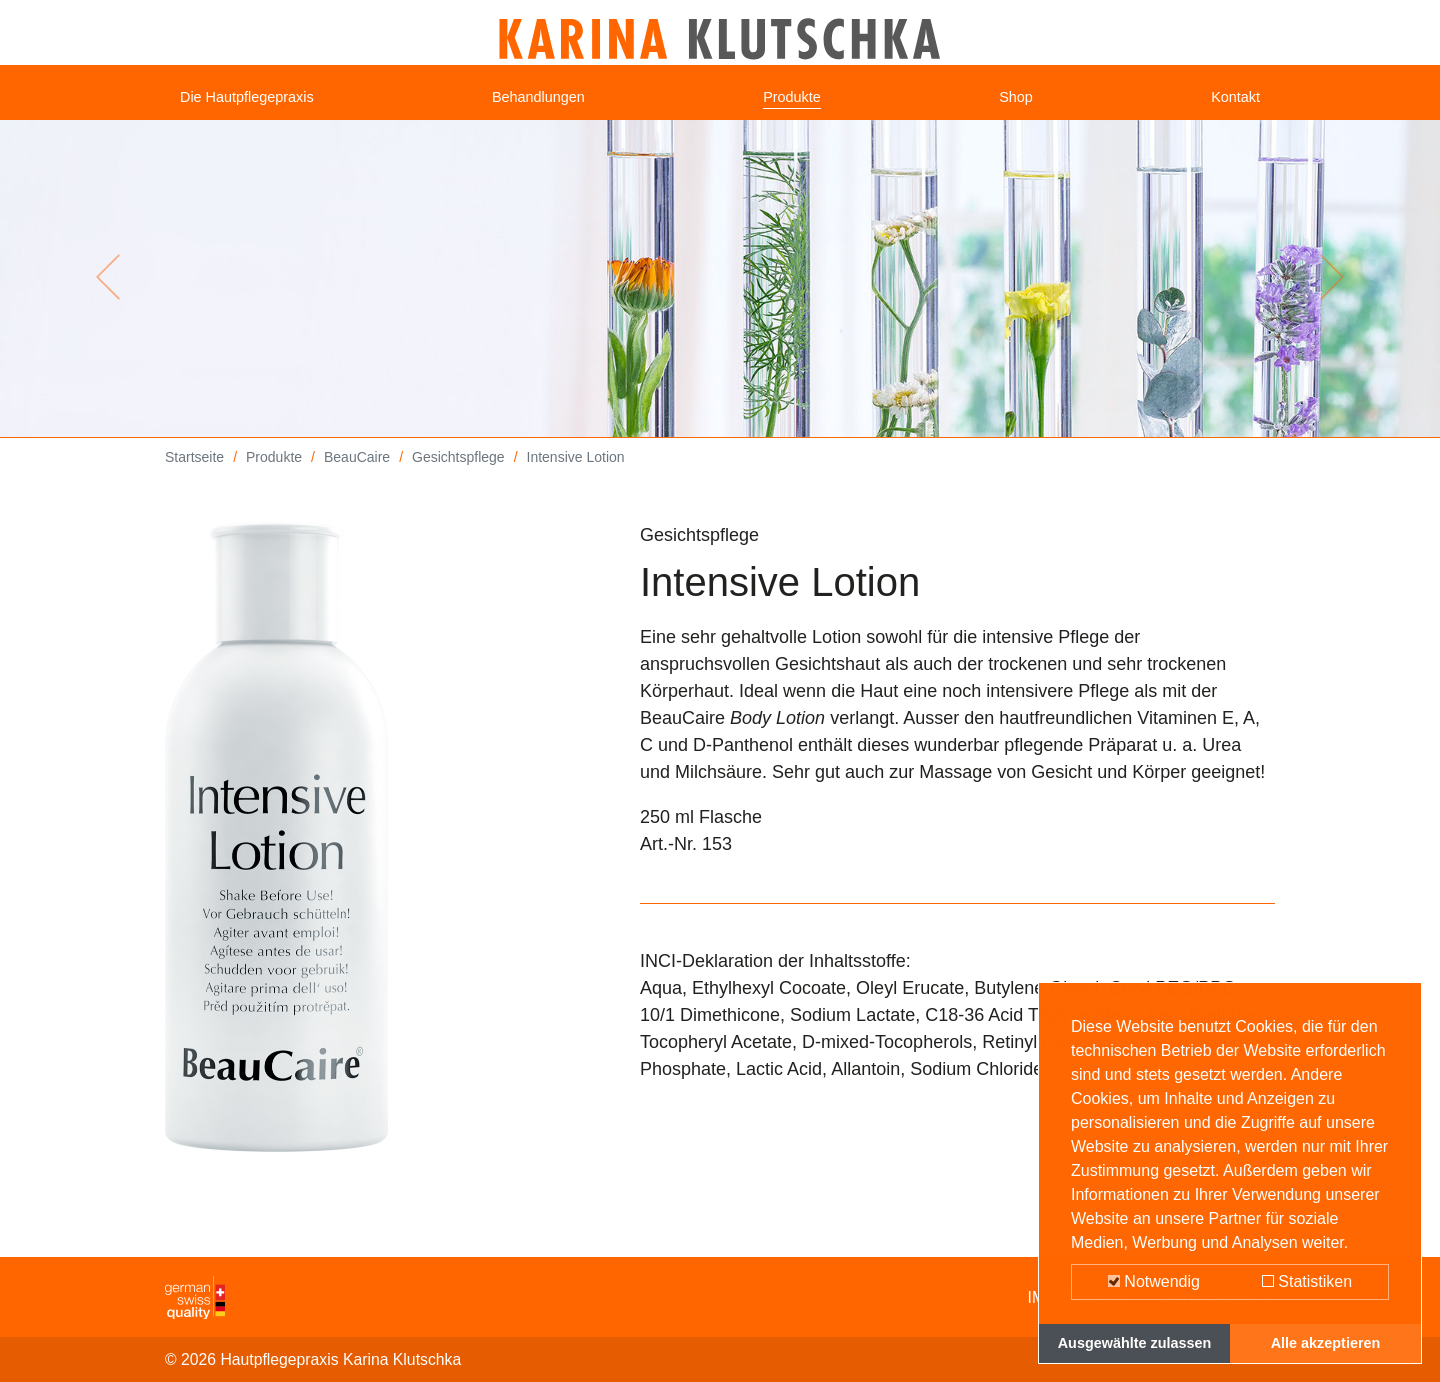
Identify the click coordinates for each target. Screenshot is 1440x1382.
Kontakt (1229, 105)
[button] (108, 292)
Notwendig (1154, 1281)
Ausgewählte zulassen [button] (1135, 1343)
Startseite (194, 472)
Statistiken (1307, 1281)
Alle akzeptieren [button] (1326, 1343)
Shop (1022, 105)
